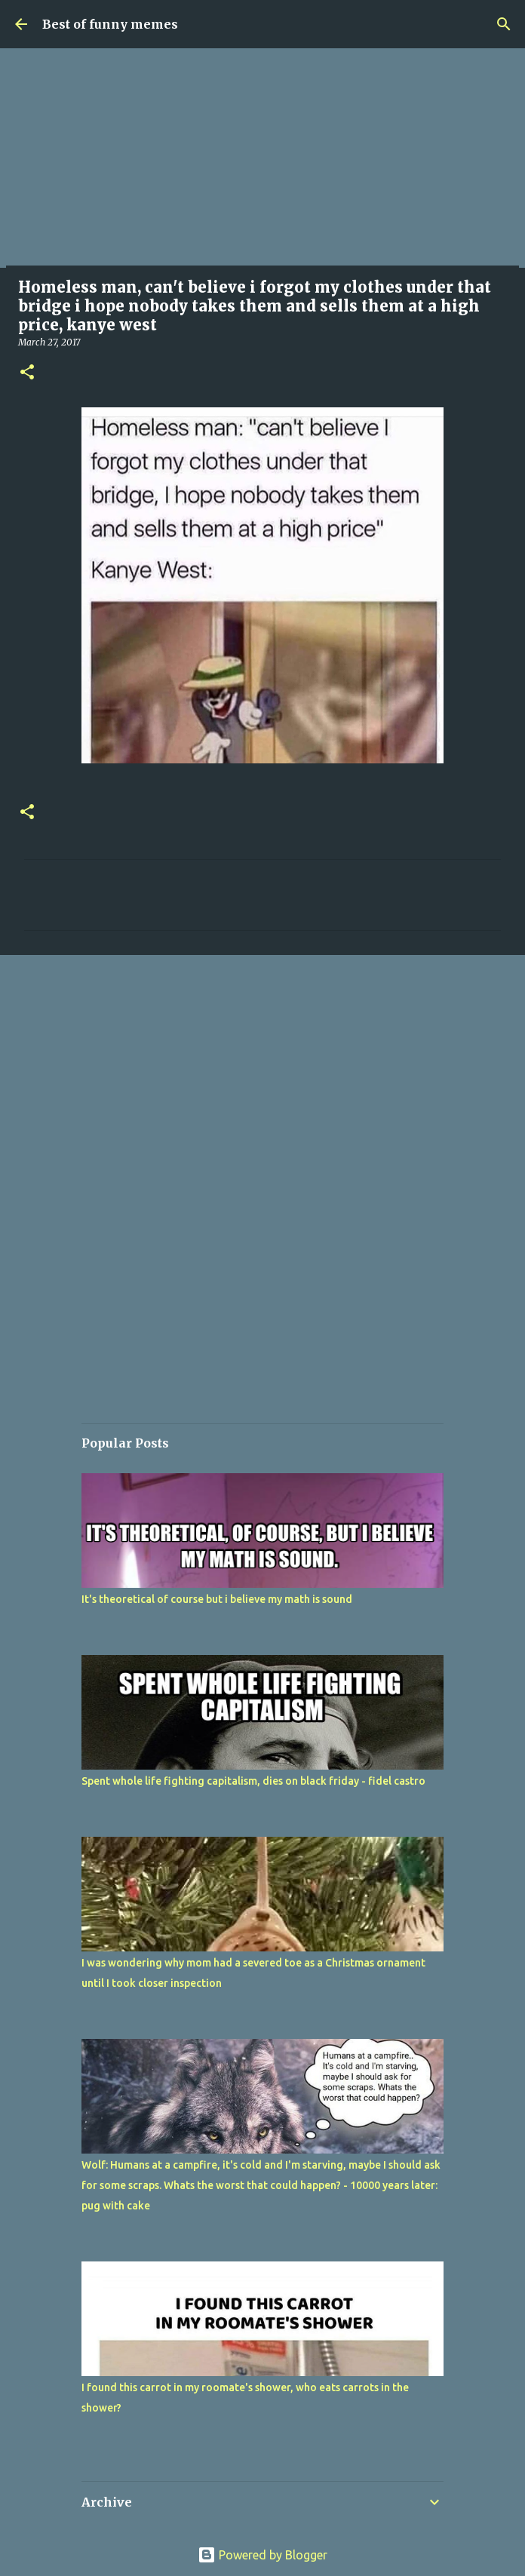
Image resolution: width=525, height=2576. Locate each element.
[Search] (504, 24)
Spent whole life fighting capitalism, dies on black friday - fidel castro (253, 1781)
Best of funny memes (110, 24)
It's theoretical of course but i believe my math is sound (216, 1599)
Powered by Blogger (262, 2555)
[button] (27, 373)
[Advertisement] (262, 162)
